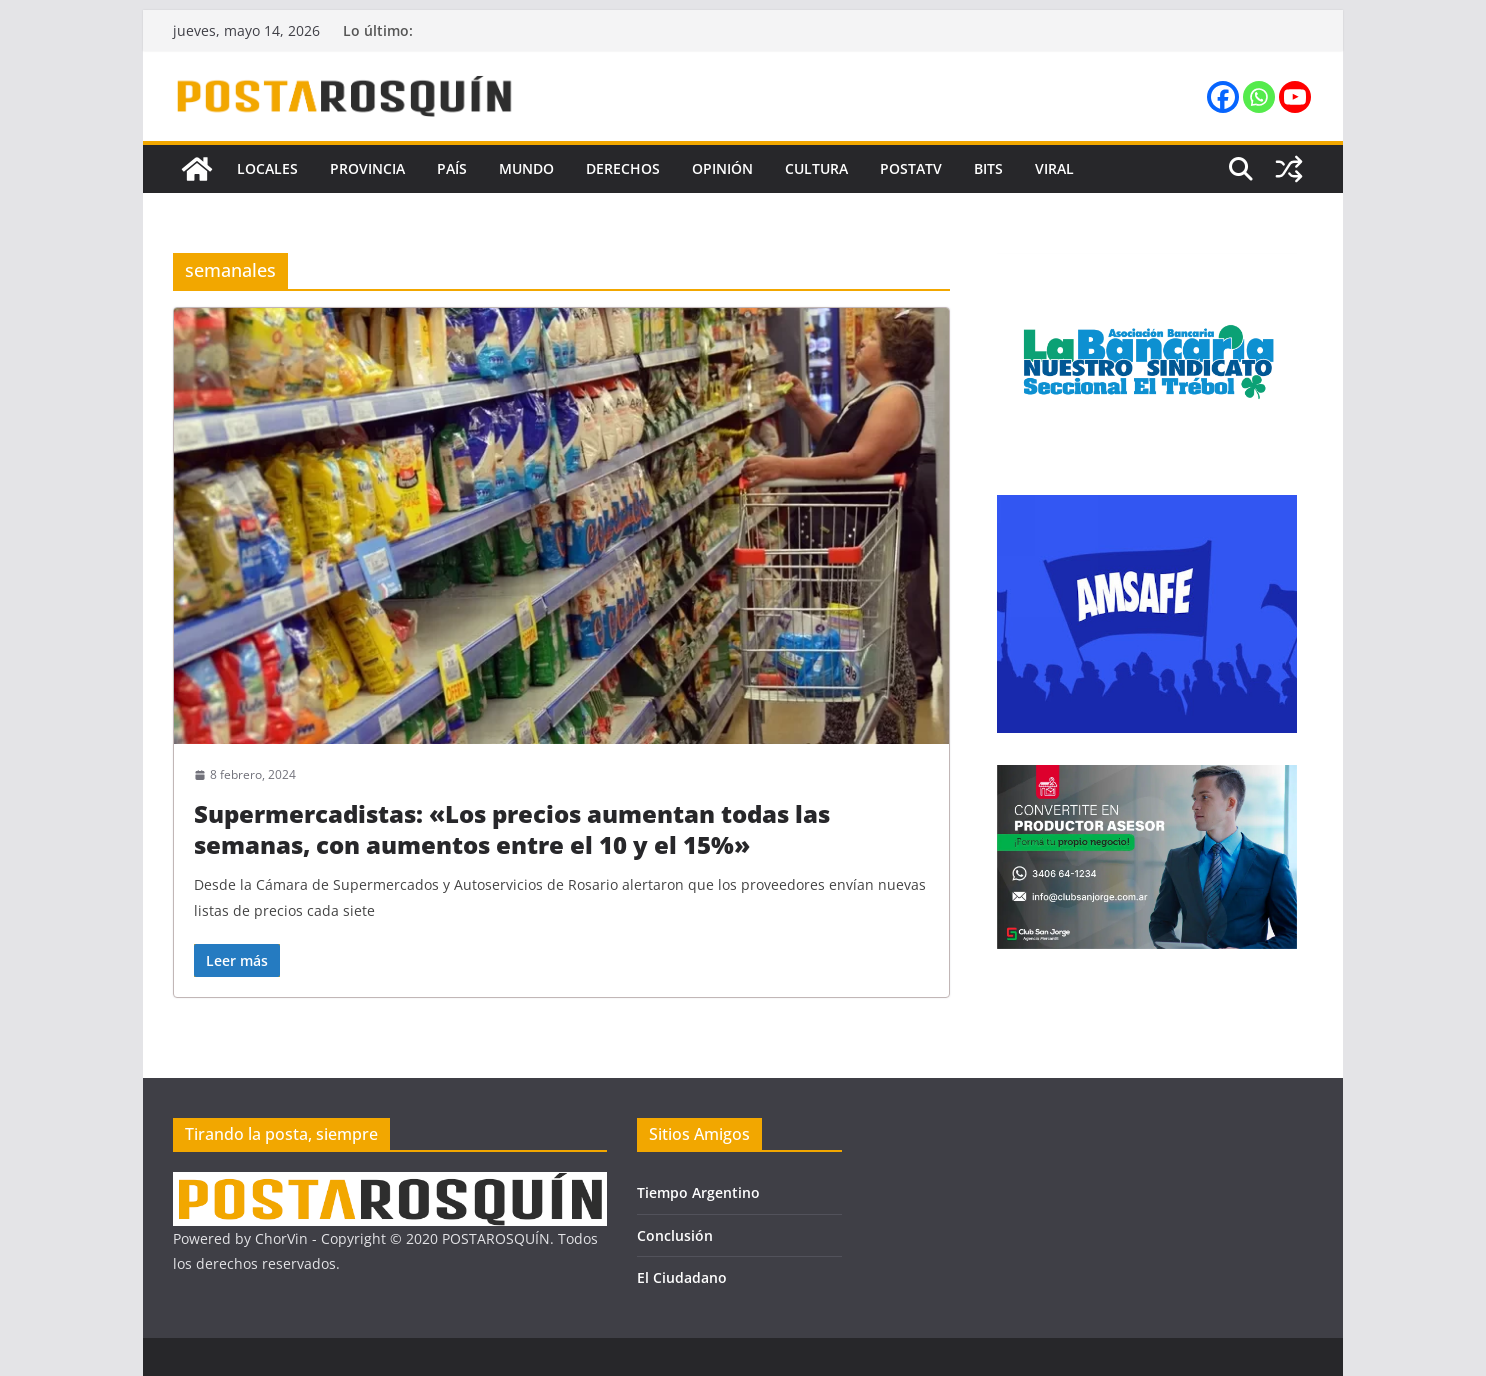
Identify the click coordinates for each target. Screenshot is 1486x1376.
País (452, 168)
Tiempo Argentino (698, 1192)
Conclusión (675, 1235)
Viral (1054, 168)
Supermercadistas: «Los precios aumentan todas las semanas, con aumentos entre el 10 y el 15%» (512, 829)
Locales (267, 168)
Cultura (816, 168)
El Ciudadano (682, 1277)
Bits (988, 168)
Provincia (367, 168)
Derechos (623, 168)
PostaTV (911, 168)
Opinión (722, 168)
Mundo (526, 168)
